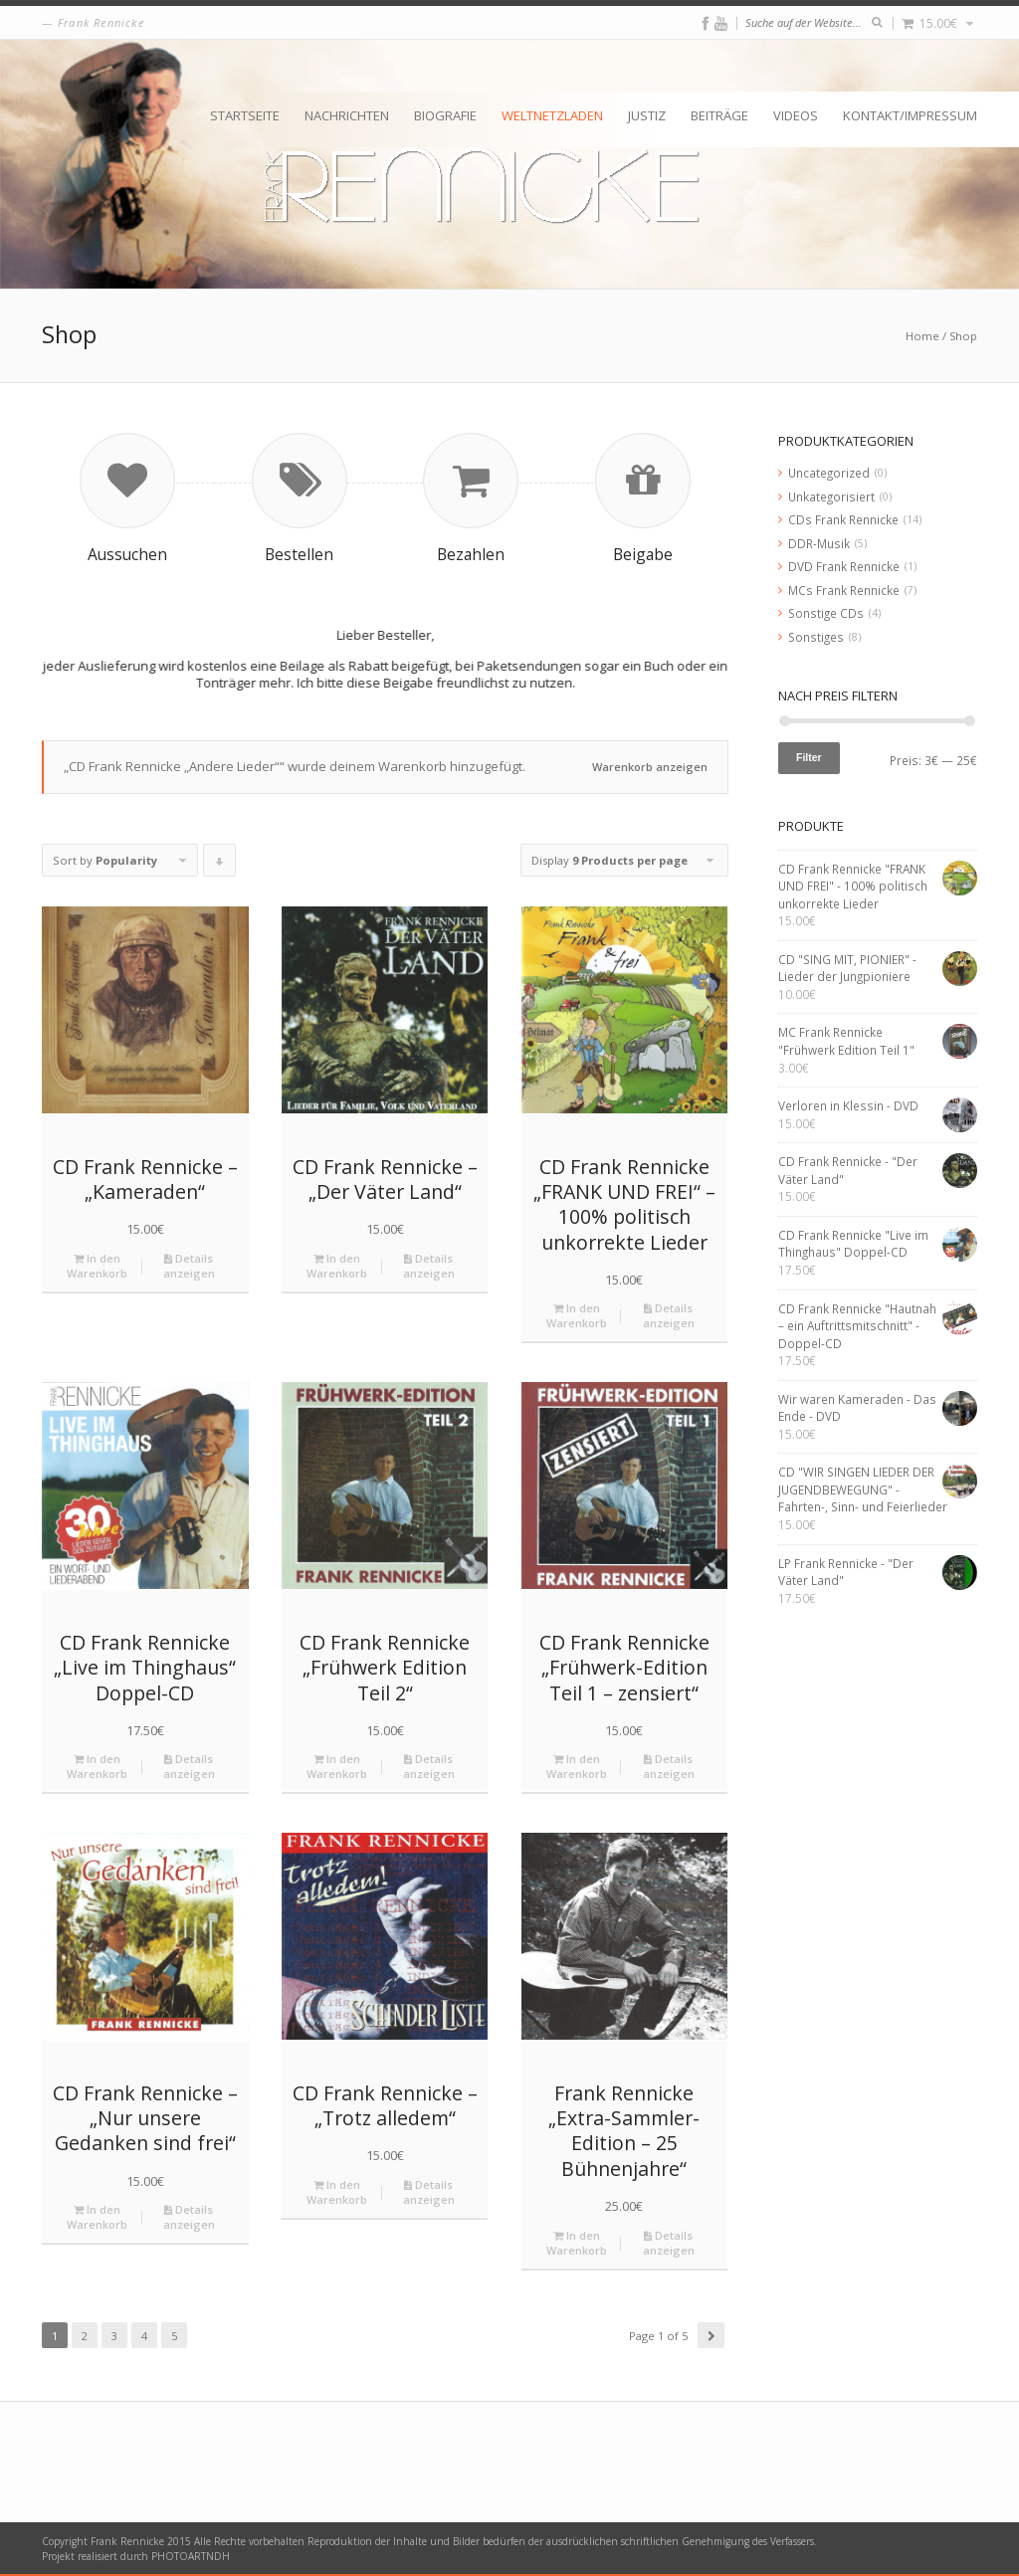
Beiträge (719, 115)
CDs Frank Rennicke (843, 519)
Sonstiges (816, 637)
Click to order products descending (220, 865)
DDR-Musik (819, 543)
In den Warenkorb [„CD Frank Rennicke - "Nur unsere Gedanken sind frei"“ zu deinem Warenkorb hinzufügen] (97, 2217)
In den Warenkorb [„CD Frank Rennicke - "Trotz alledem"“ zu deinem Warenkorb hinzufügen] (336, 2192)
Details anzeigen (189, 1266)
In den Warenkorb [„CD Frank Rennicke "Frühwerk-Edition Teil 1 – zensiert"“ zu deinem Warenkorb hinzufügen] (576, 1766)
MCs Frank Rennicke (844, 590)
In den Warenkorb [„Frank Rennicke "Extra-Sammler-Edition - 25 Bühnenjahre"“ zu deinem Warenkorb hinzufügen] (576, 2243)
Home (922, 335)
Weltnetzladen (552, 115)
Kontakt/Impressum (910, 115)
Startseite (245, 115)
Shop (963, 335)
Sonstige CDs (826, 613)
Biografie (445, 115)
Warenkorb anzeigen (650, 766)
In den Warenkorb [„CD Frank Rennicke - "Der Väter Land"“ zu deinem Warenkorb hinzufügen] (336, 1266)
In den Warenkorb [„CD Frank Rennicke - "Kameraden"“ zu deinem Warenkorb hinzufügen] (97, 1266)
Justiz (647, 115)
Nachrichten (347, 115)
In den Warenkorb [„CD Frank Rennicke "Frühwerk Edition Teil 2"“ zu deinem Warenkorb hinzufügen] (336, 1766)
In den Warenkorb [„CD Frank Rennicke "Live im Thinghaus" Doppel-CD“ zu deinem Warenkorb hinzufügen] (97, 1766)
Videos (795, 115)
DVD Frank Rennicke (844, 566)
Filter (809, 757)
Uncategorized (829, 473)
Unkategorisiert (831, 496)
